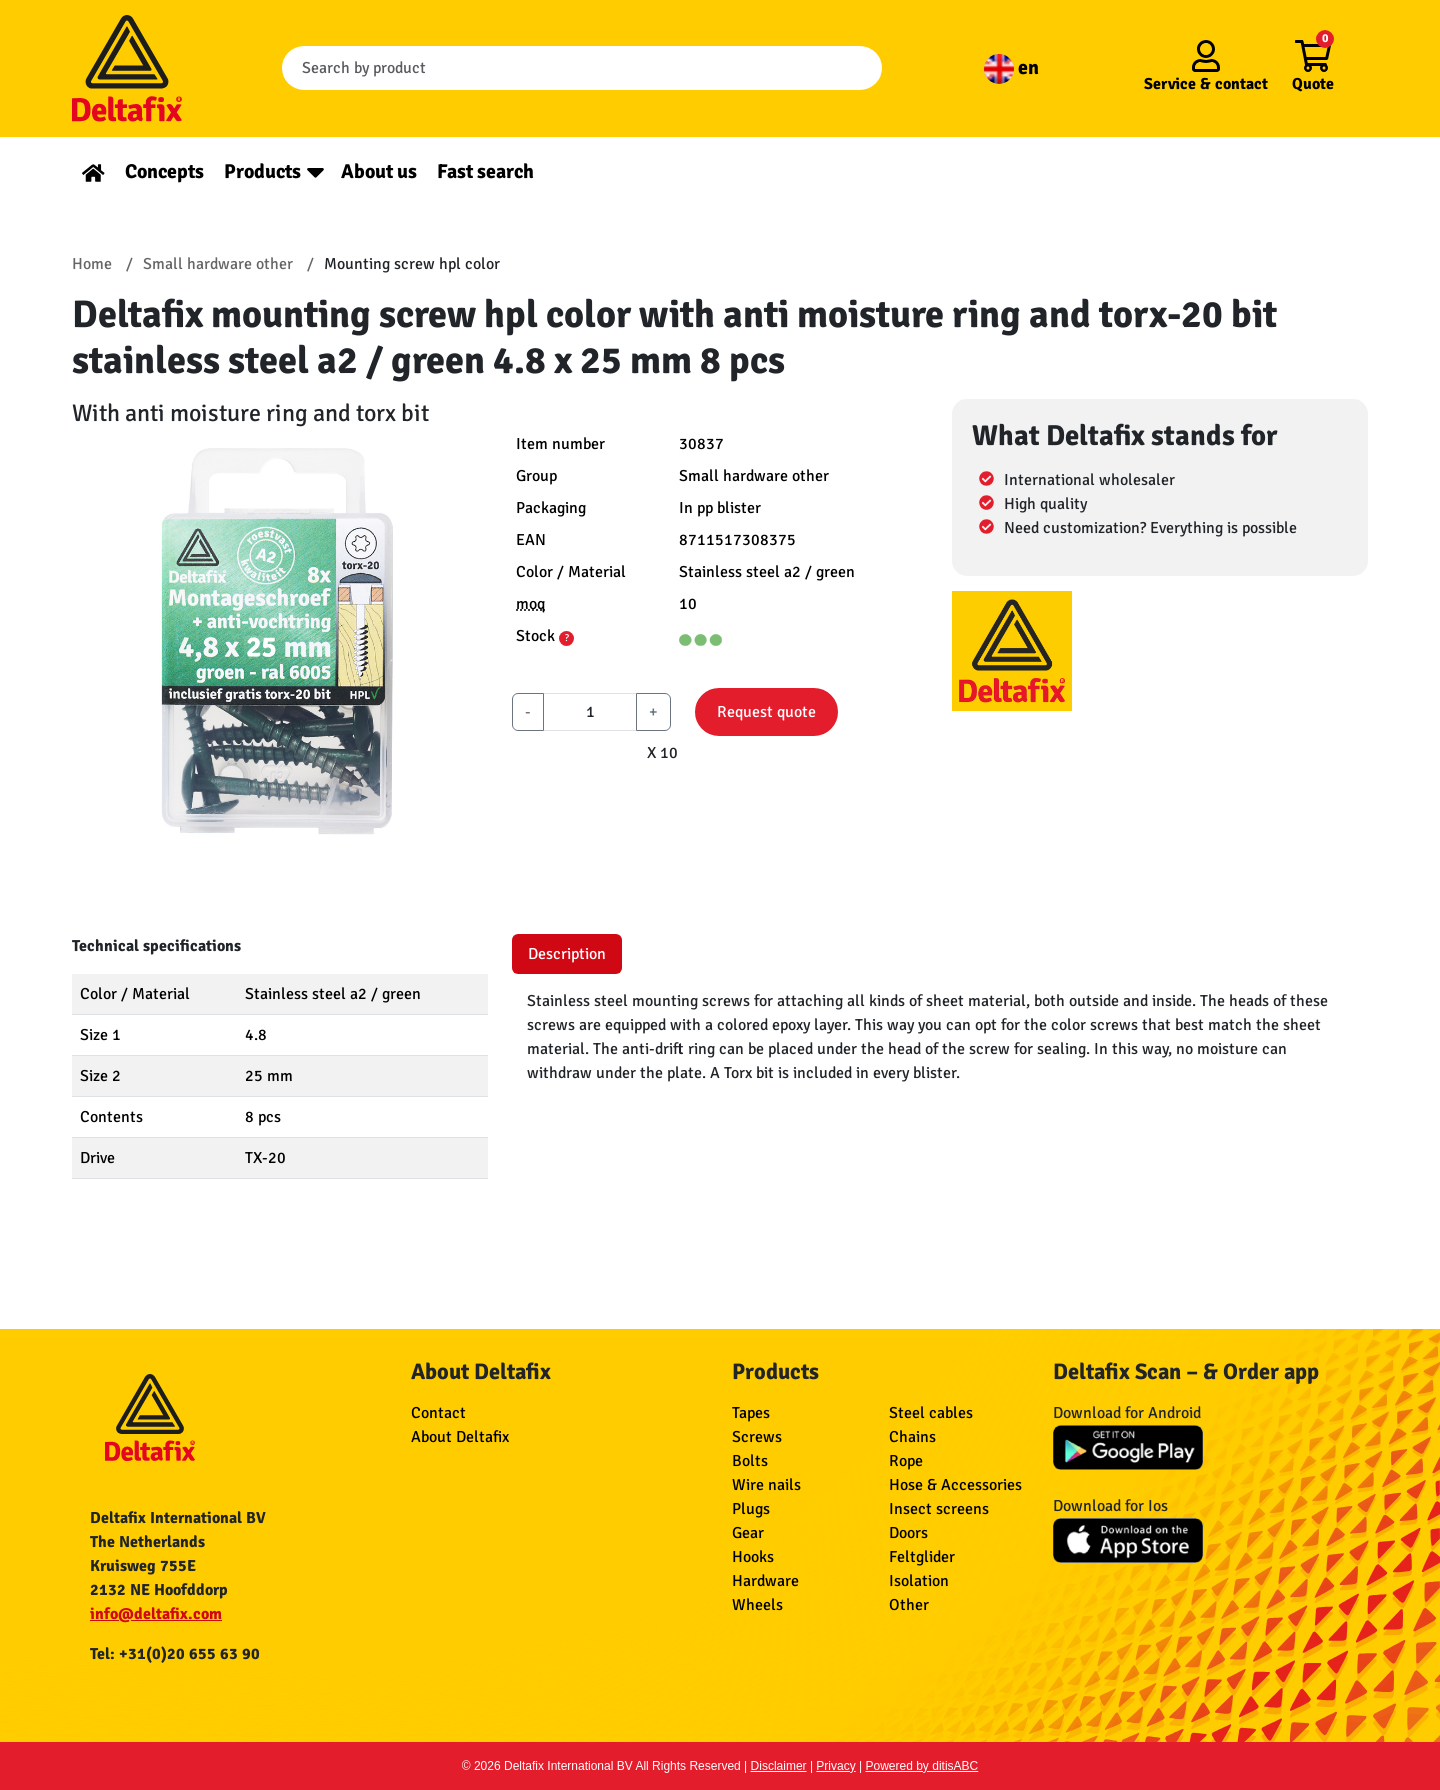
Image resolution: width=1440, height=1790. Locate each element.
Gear (748, 1533)
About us (379, 171)
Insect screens (939, 1509)
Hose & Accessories (955, 1485)
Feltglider (922, 1557)
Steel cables (931, 1413)
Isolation (919, 1581)
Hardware (765, 1581)
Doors (908, 1533)
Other (909, 1605)
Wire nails (766, 1485)
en (1011, 67)
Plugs (751, 1509)
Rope (906, 1461)
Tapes (751, 1413)
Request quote (766, 712)
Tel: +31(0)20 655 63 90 (175, 1654)
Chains (912, 1437)
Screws (757, 1437)
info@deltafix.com (156, 1614)
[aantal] (590, 712)
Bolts (750, 1461)
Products (262, 171)
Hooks (753, 1557)
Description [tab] (567, 954)
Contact (438, 1413)
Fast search (485, 171)
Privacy (835, 1766)
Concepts (164, 171)
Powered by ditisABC (922, 1766)
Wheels (757, 1605)
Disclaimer (779, 1766)
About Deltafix (460, 1437)
